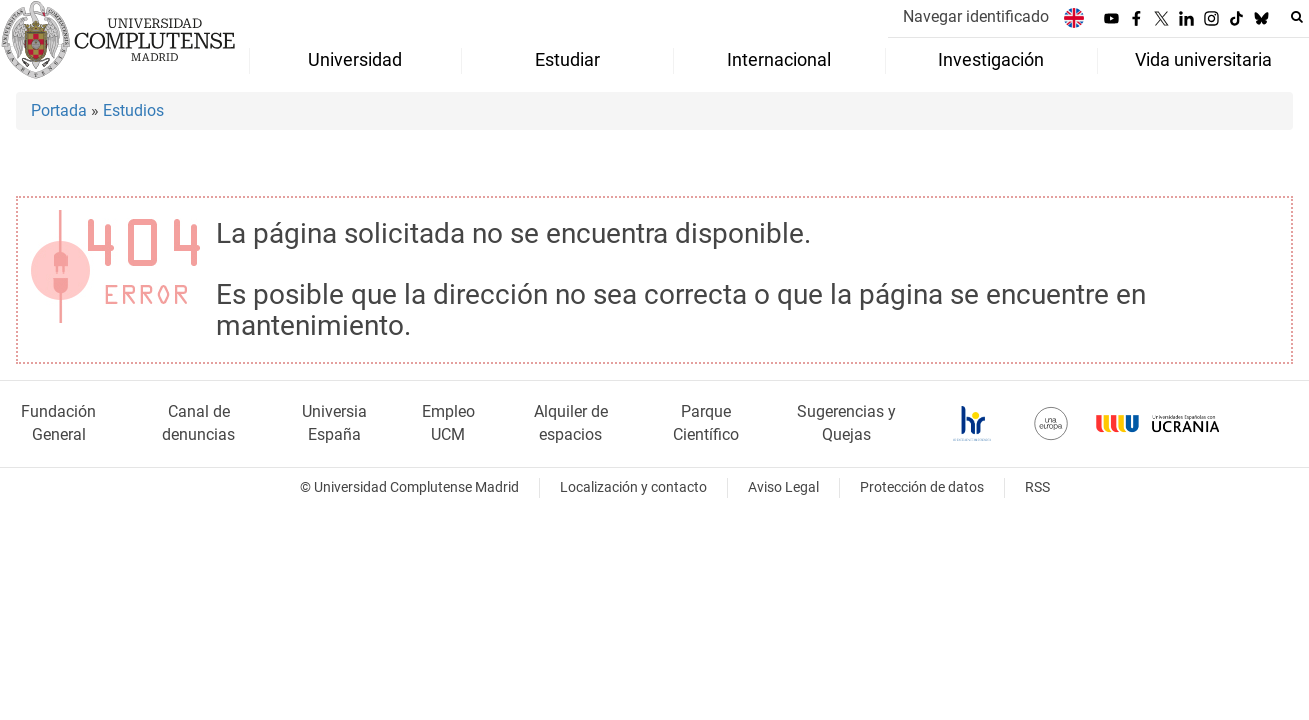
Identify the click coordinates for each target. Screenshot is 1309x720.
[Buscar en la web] (1297, 17)
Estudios (133, 110)
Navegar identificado (976, 16)
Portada (59, 110)
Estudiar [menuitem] (567, 60)
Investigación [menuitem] (991, 60)
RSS (1037, 487)
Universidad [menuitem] (355, 60)
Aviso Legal (783, 487)
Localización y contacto (633, 487)
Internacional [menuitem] (779, 60)
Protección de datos (922, 487)
